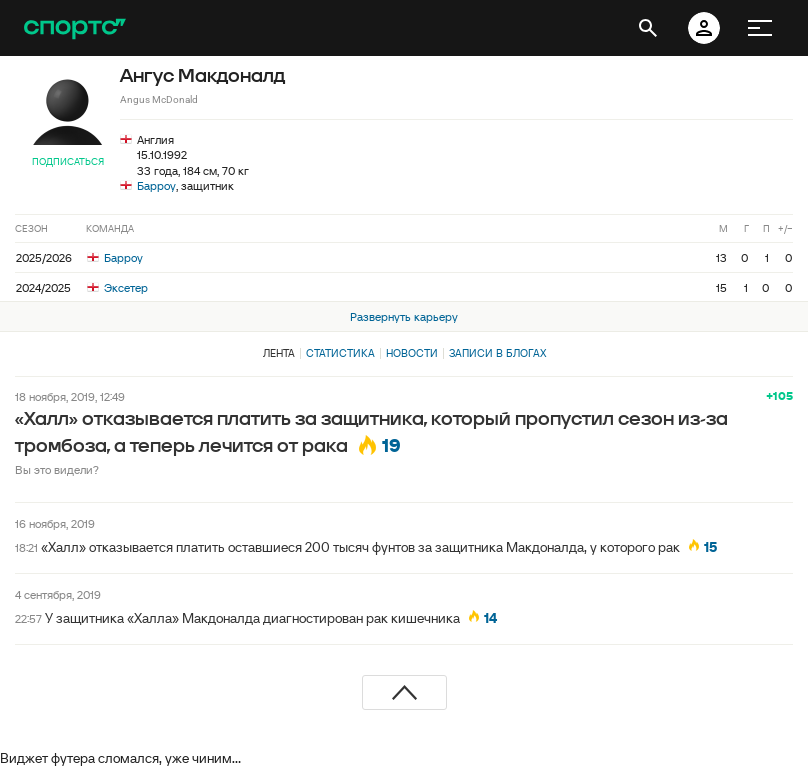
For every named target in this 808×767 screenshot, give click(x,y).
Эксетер (117, 287)
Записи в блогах (497, 353)
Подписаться (68, 161)
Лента (279, 353)
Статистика (340, 353)
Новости (412, 353)
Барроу (156, 185)
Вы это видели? (57, 469)
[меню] (760, 28)
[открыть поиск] (648, 28)
